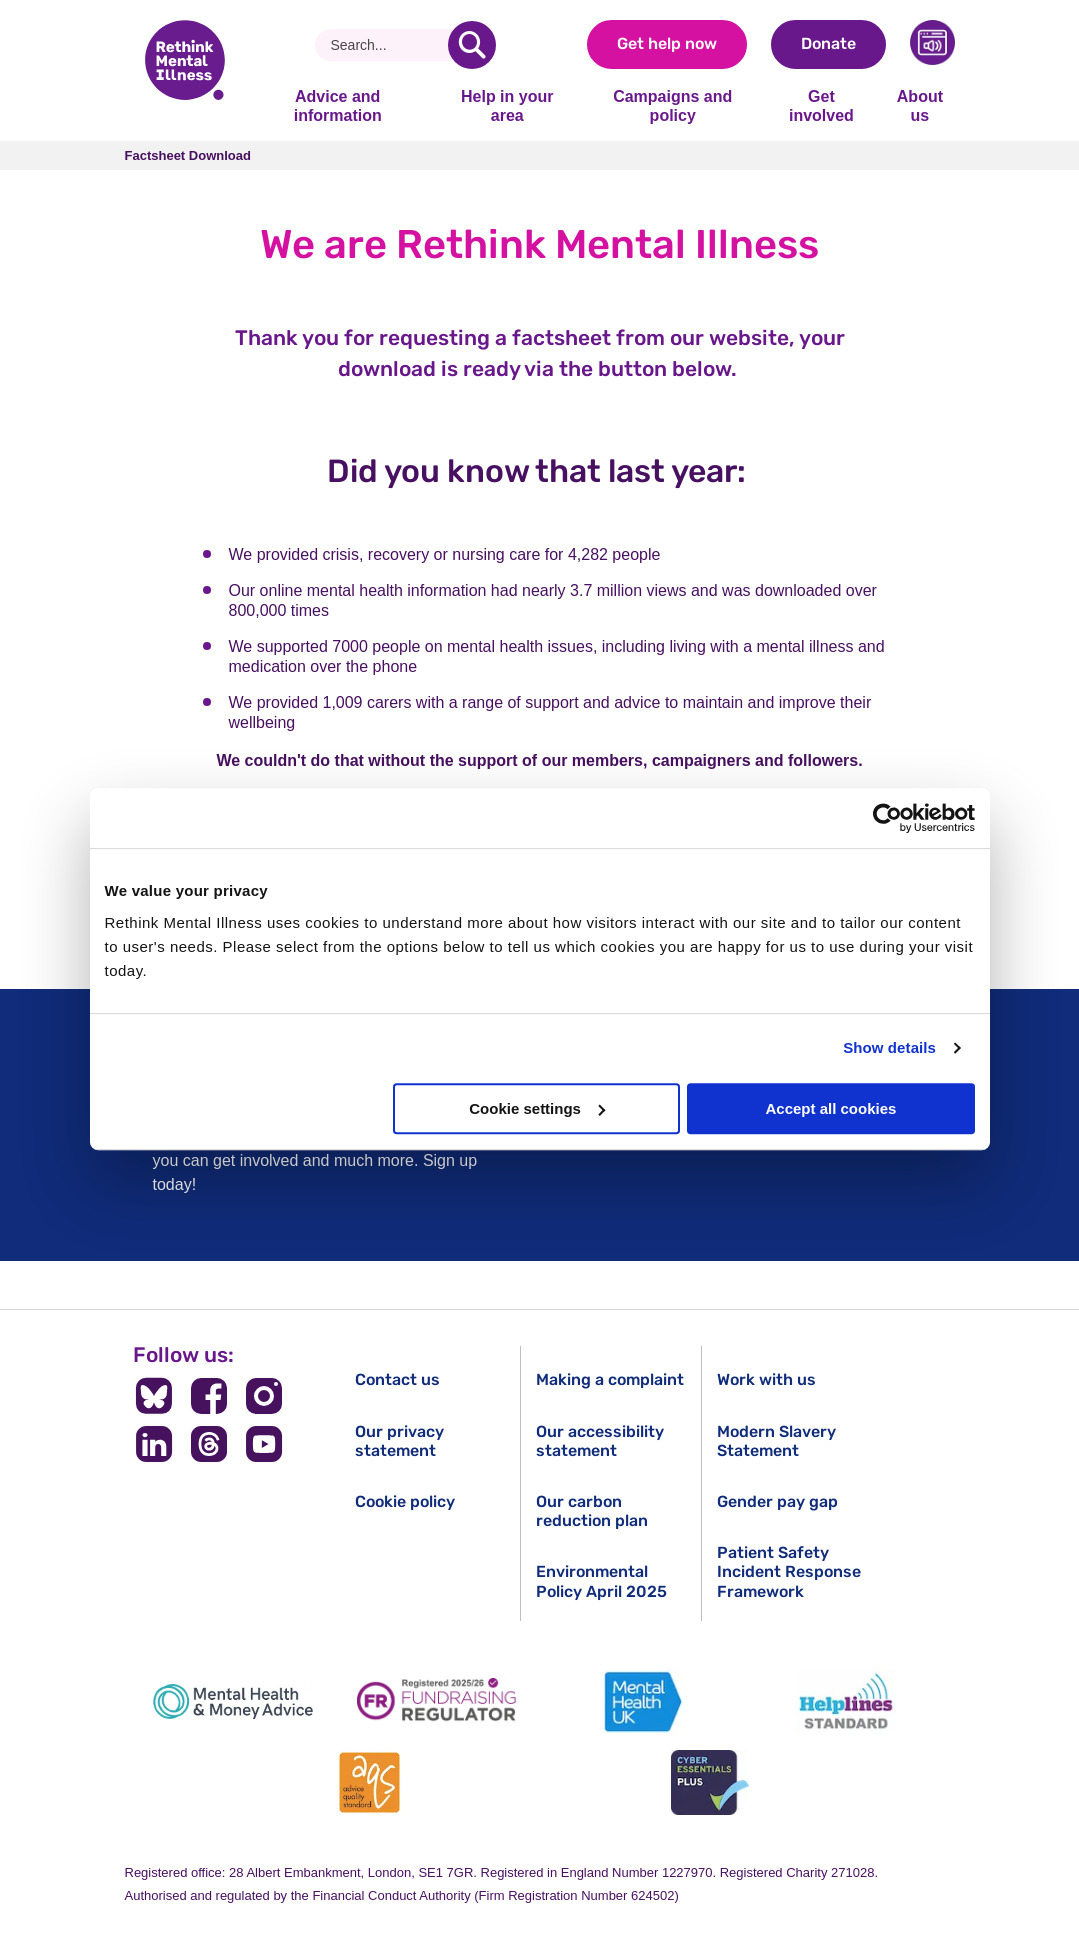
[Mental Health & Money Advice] (233, 1701)
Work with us (766, 1379)
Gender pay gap (777, 1501)
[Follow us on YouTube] (263, 1444)
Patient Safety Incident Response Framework (789, 1571)
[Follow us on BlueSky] (154, 1396)
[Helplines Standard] (846, 1701)
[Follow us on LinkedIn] (154, 1444)
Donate (828, 43)
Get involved (821, 105)
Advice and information (338, 105)
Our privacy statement (399, 1441)
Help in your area (507, 105)
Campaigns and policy (672, 105)
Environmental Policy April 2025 (601, 1581)
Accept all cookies (831, 1108)
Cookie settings (537, 1108)
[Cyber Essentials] (710, 1782)
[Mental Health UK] (642, 1701)
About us (920, 105)
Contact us (397, 1379)
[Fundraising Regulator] (437, 1701)
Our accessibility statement (600, 1441)
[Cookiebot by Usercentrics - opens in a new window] (887, 818)
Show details (889, 1047)
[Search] (389, 45)
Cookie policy (405, 1501)
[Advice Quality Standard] (369, 1782)
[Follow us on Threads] (209, 1444)
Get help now (667, 43)
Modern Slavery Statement (776, 1441)
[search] (472, 45)
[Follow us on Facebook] (209, 1396)
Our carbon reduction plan (592, 1511)
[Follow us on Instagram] (263, 1396)
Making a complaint (610, 1379)
